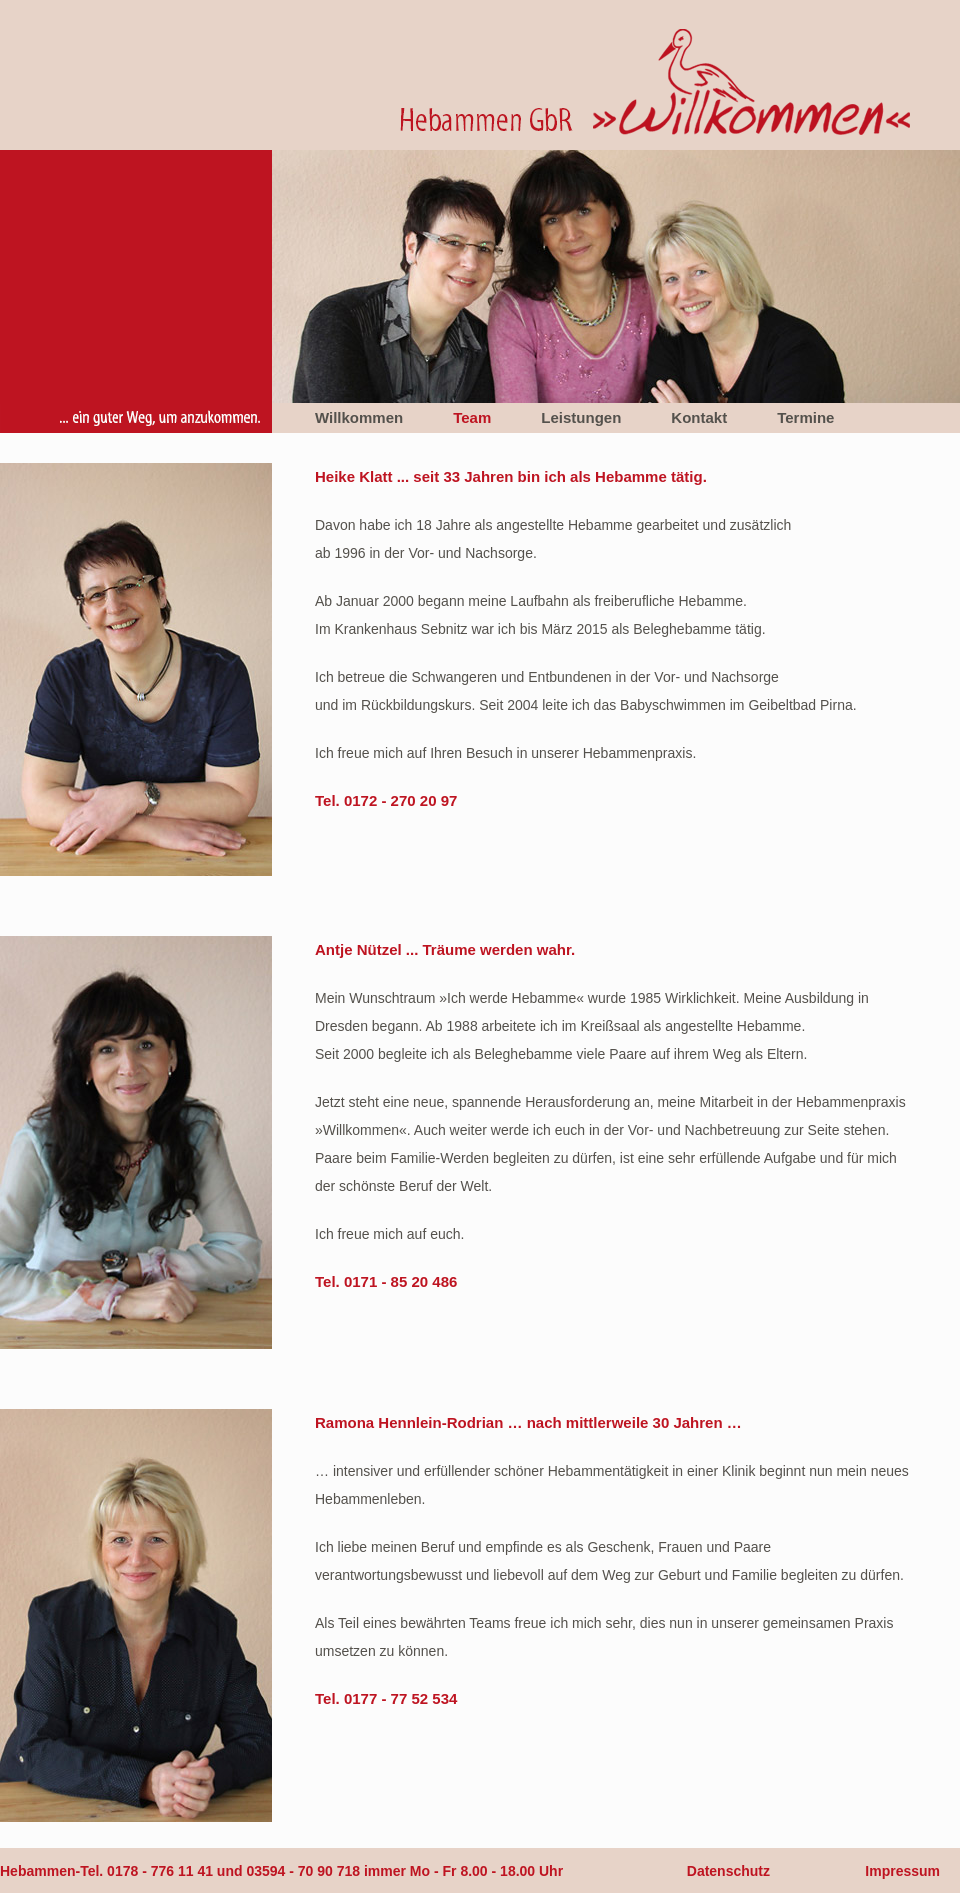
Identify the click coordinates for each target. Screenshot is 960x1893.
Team (472, 417)
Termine (805, 417)
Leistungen (581, 417)
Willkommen (359, 417)
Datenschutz (728, 1871)
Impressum (902, 1871)
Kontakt (699, 417)
